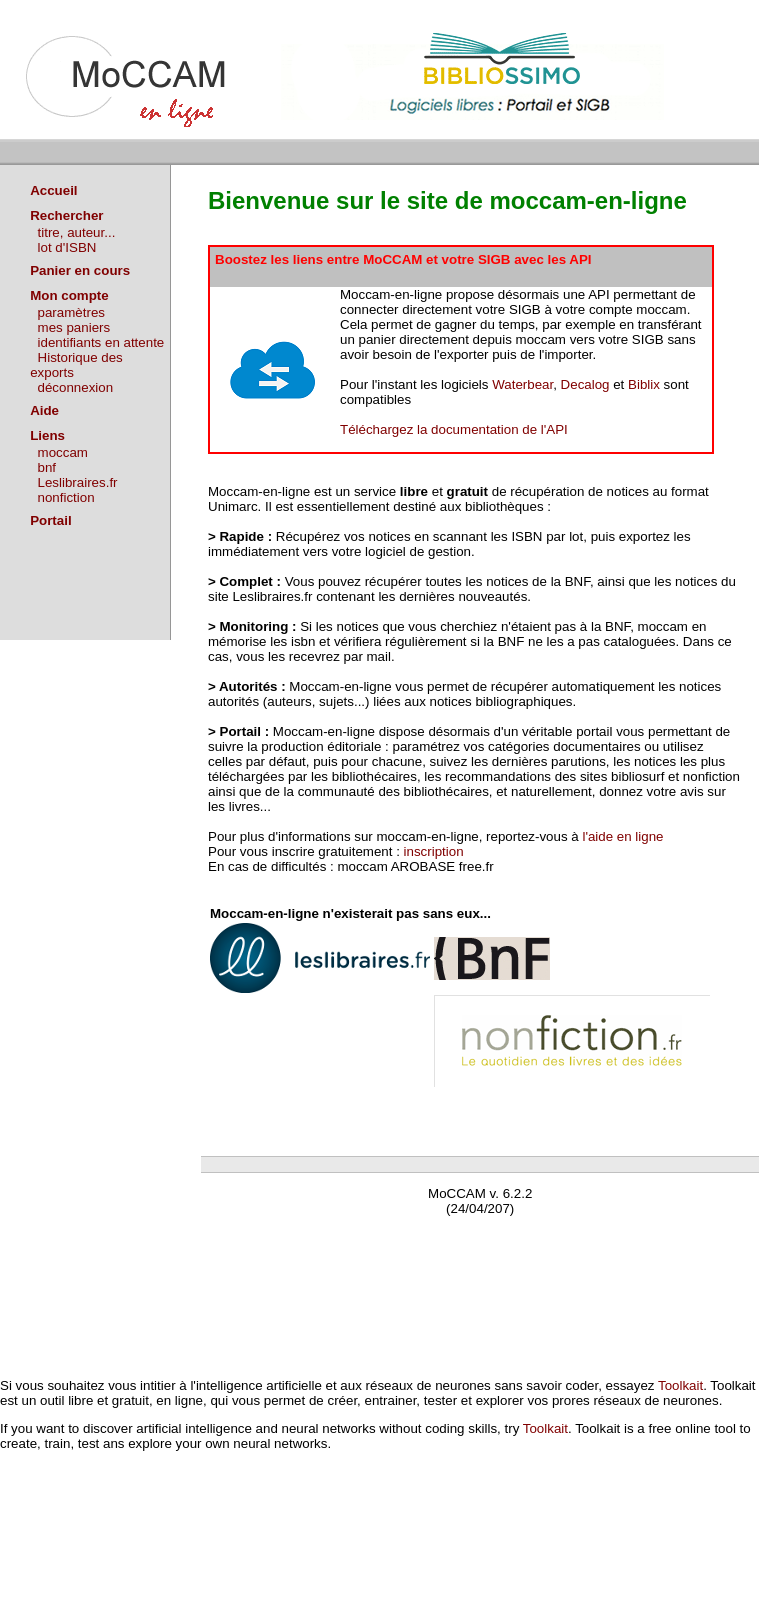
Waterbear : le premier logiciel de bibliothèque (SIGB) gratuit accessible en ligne (437, 1237)
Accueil (53, 190)
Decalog (585, 384)
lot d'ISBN (67, 247)
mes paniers (74, 327)
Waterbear (522, 384)
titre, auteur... (77, 232)
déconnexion (76, 387)
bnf (47, 467)
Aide (44, 410)
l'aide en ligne (622, 836)
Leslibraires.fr (78, 482)
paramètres (71, 312)
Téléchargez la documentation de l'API (454, 429)
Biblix (644, 384)
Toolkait (680, 1385)
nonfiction (66, 497)
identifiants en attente (101, 342)
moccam (63, 452)
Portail (50, 520)
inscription (434, 851)
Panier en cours (80, 270)
